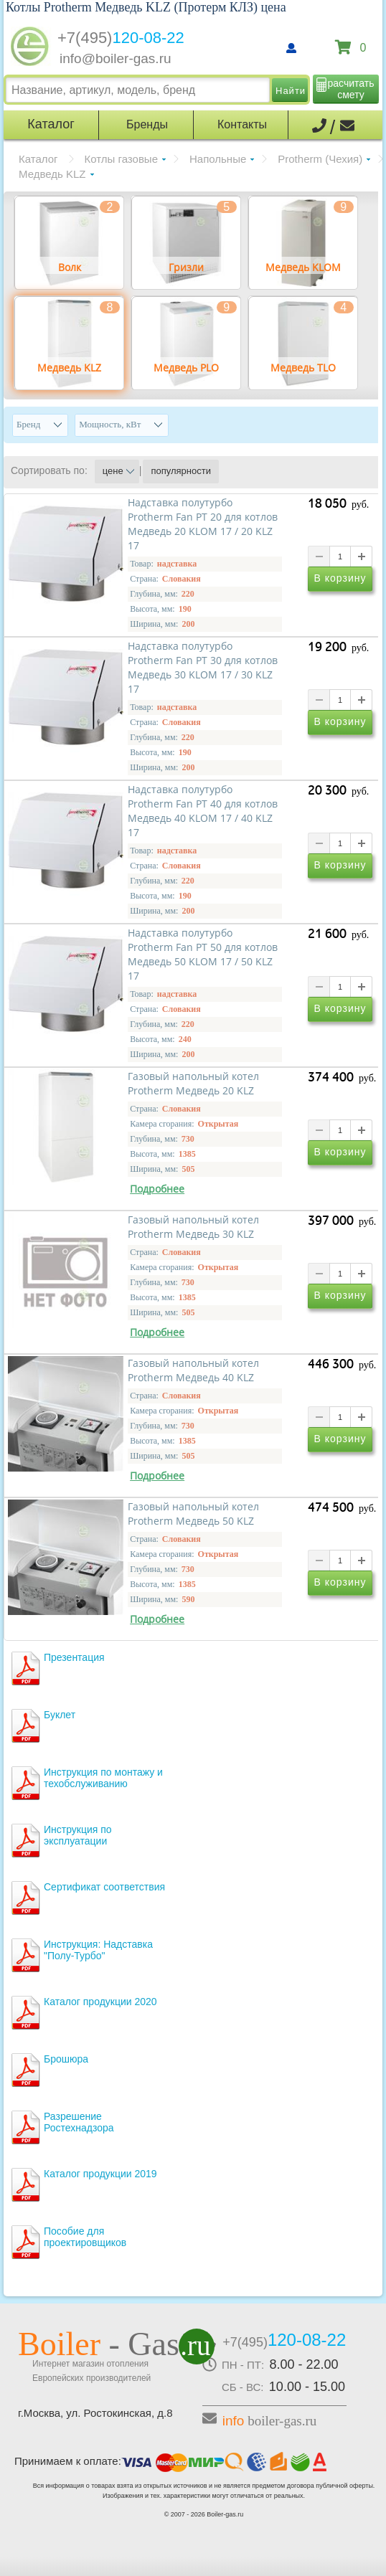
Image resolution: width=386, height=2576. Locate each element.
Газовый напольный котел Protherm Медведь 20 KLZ (193, 1083)
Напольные (217, 159)
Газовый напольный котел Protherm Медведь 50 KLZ (193, 1514)
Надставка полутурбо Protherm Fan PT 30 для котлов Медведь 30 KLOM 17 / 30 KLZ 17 (203, 668)
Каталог (38, 159)
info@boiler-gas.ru (115, 58)
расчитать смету (351, 88)
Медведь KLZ (52, 174)
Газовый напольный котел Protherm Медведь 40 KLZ (193, 1370)
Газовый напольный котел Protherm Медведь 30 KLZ (193, 1227)
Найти (291, 90)
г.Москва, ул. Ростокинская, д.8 (95, 2413)
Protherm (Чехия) (320, 159)
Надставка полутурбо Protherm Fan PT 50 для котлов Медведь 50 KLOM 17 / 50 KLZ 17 (203, 954)
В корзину (340, 578)
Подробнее (157, 1189)
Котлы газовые (121, 159)
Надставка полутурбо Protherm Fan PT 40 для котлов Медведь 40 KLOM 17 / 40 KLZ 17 (203, 811)
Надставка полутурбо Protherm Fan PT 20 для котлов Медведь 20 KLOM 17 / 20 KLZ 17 (203, 524)
